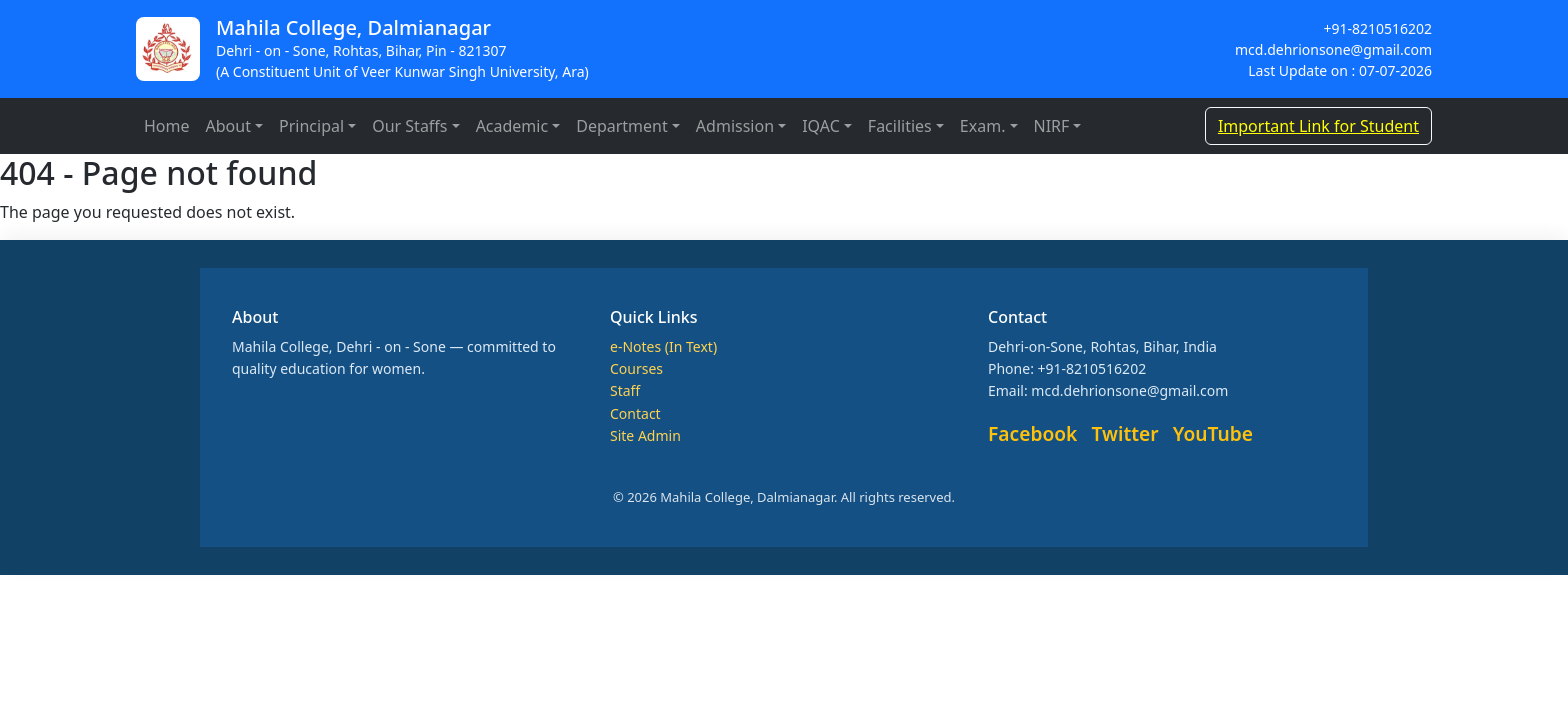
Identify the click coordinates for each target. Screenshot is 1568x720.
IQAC (821, 126)
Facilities (900, 126)
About (228, 126)
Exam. (983, 126)
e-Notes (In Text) (663, 346)
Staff (625, 390)
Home (167, 126)
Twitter (1125, 433)
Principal (311, 126)
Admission (735, 126)
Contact (635, 413)
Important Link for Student (1318, 126)
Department (622, 126)
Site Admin (645, 435)
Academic (512, 126)
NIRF (1052, 126)
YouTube (1213, 433)
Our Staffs (409, 126)
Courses (636, 368)
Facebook (1032, 433)
